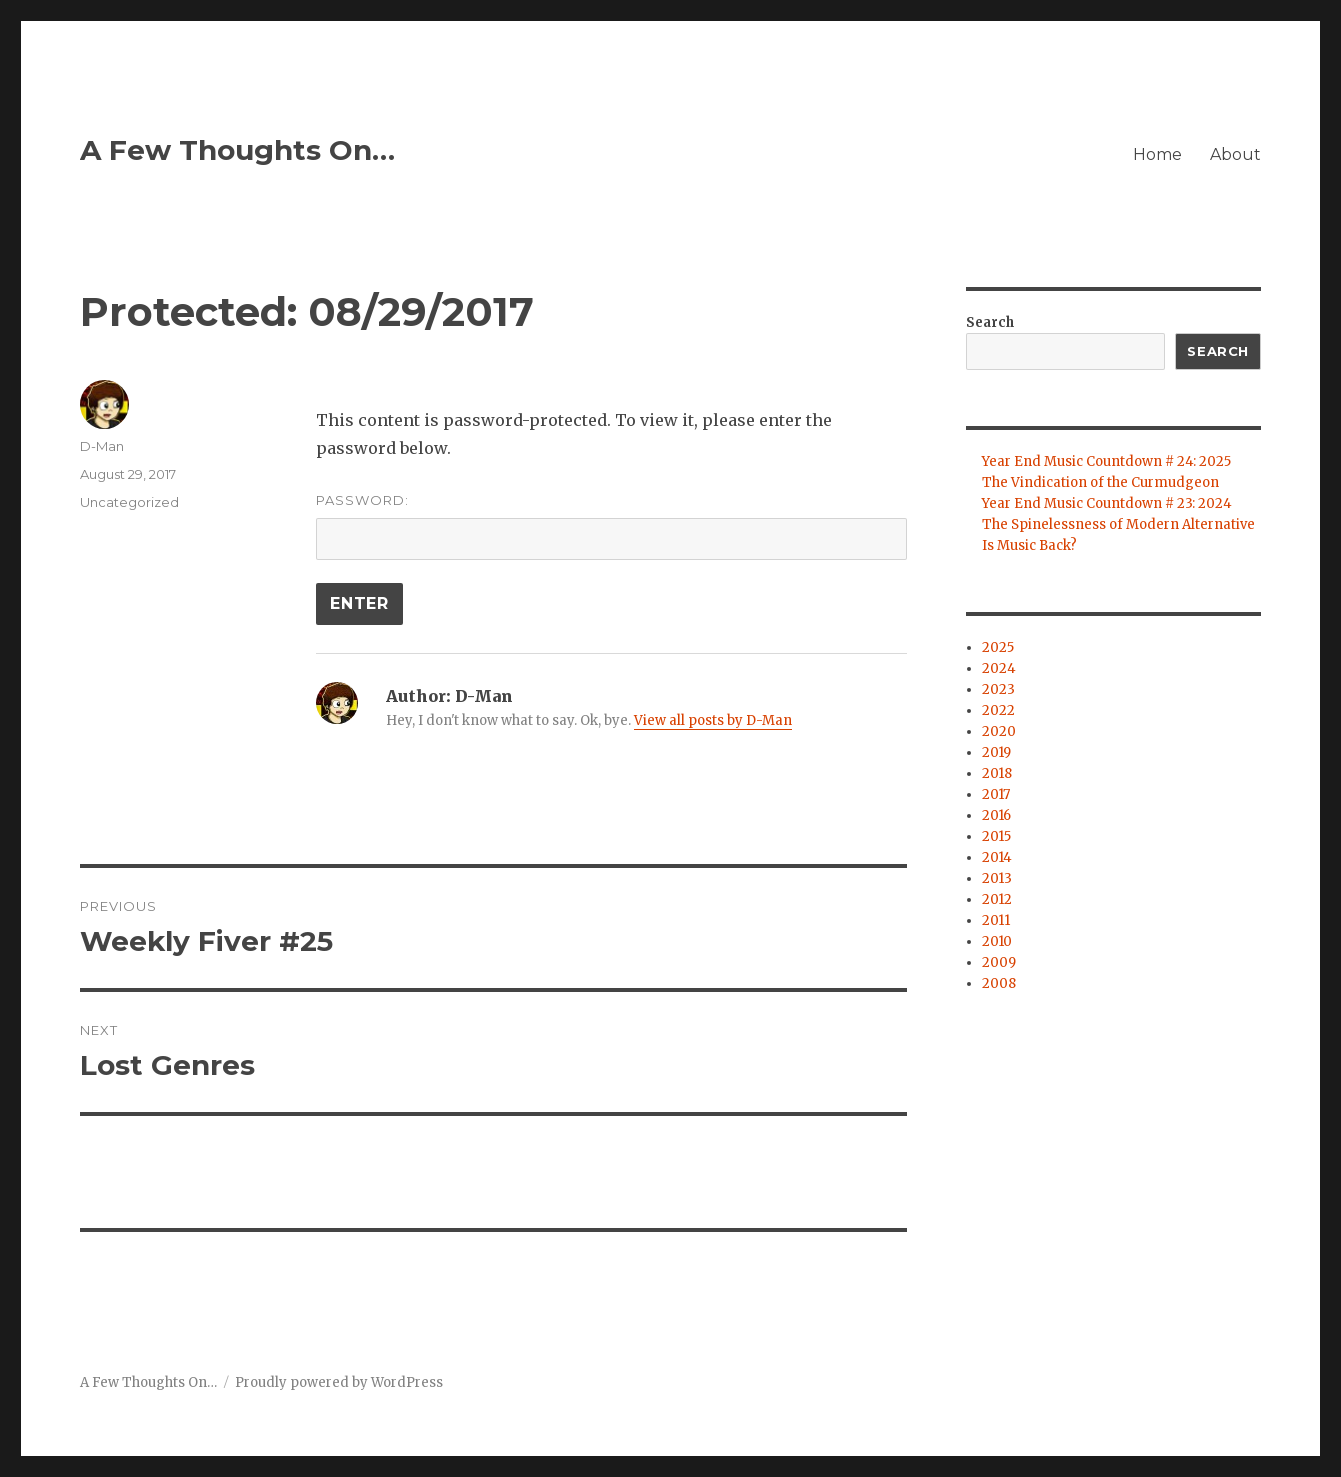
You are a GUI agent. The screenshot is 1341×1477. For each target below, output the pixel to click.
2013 (997, 878)
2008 (999, 983)
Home (1157, 154)
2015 (996, 836)
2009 (999, 962)
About (1235, 154)
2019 (996, 752)
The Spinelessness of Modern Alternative (1118, 524)
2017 (996, 794)
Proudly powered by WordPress (339, 1382)
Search (990, 322)
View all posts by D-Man (713, 720)
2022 (998, 710)
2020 (999, 731)
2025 (998, 647)
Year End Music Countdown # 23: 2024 (1107, 503)
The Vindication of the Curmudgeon (1100, 482)
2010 (997, 941)
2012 (997, 899)
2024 (999, 668)
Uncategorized (129, 502)
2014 (997, 857)
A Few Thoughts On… (237, 150)
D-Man (102, 446)
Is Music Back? (1029, 545)
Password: (611, 526)
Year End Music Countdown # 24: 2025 (1106, 461)
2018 (997, 773)
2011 (996, 920)
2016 (996, 815)
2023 (998, 689)
